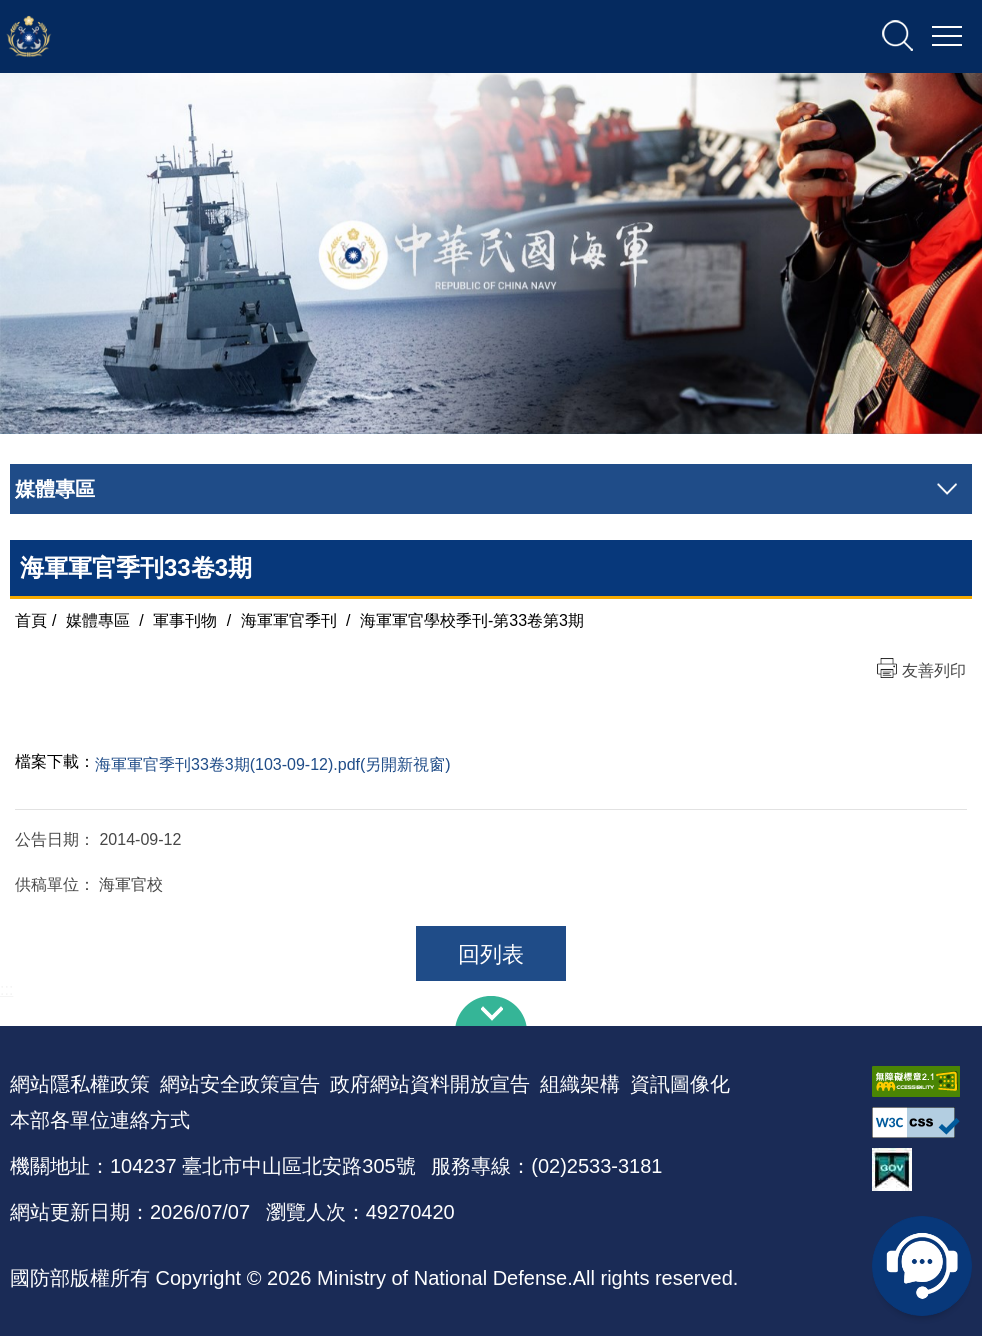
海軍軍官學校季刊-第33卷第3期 (472, 620)
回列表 (491, 954)
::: (6, 989)
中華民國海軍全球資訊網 (215, 37)
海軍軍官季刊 (289, 620)
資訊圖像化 (680, 1084)
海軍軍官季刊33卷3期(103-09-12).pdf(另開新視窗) (273, 764)
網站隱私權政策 (80, 1084)
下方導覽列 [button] (491, 1011)
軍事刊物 (185, 620)
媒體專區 (98, 620)
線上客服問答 (922, 1266)
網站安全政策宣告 (240, 1084)
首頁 (31, 620)
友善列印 (934, 670)
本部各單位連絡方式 (100, 1120)
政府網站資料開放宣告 (430, 1084)
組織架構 (580, 1084)
